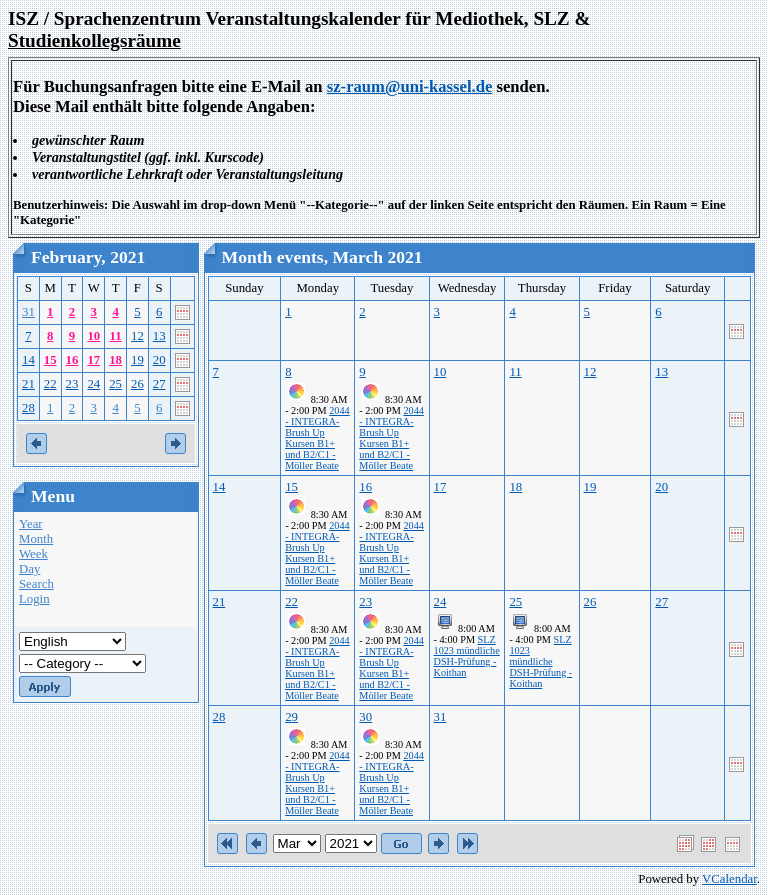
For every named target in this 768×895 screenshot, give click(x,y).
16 (72, 360)
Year (31, 524)
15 (50, 360)
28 (28, 408)
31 (28, 312)
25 (115, 384)
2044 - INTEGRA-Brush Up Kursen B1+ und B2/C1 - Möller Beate (317, 438)
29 (291, 717)
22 (50, 384)
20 (159, 360)
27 (159, 384)
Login (34, 599)
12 (137, 336)
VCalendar (729, 879)
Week (33, 554)
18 (115, 360)
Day (29, 569)
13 (159, 336)
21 (28, 384)
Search (36, 584)
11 (116, 336)
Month (36, 539)
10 (93, 336)
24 (93, 384)
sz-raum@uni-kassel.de (410, 86)
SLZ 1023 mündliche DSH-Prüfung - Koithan (467, 656)
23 (72, 384)
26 (137, 384)
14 (28, 360)
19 (137, 360)
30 (365, 717)
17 (93, 360)
